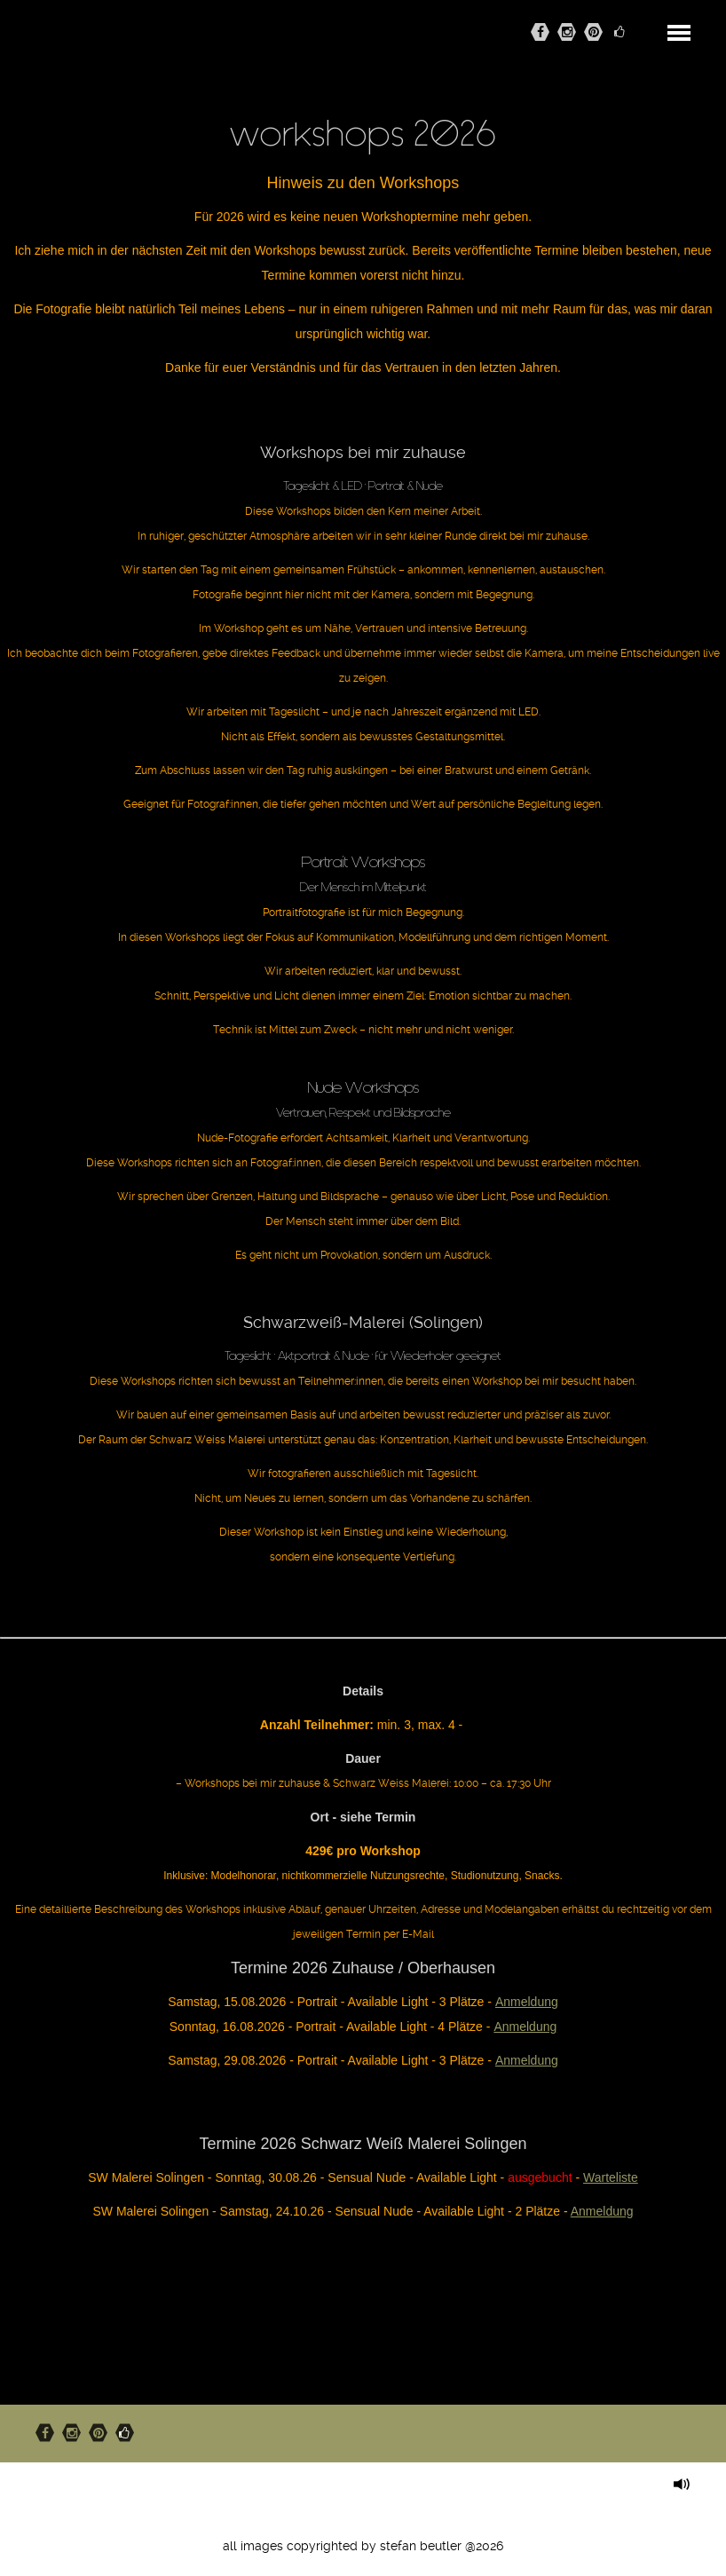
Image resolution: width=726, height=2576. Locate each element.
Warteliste (610, 2177)
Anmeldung (526, 2002)
